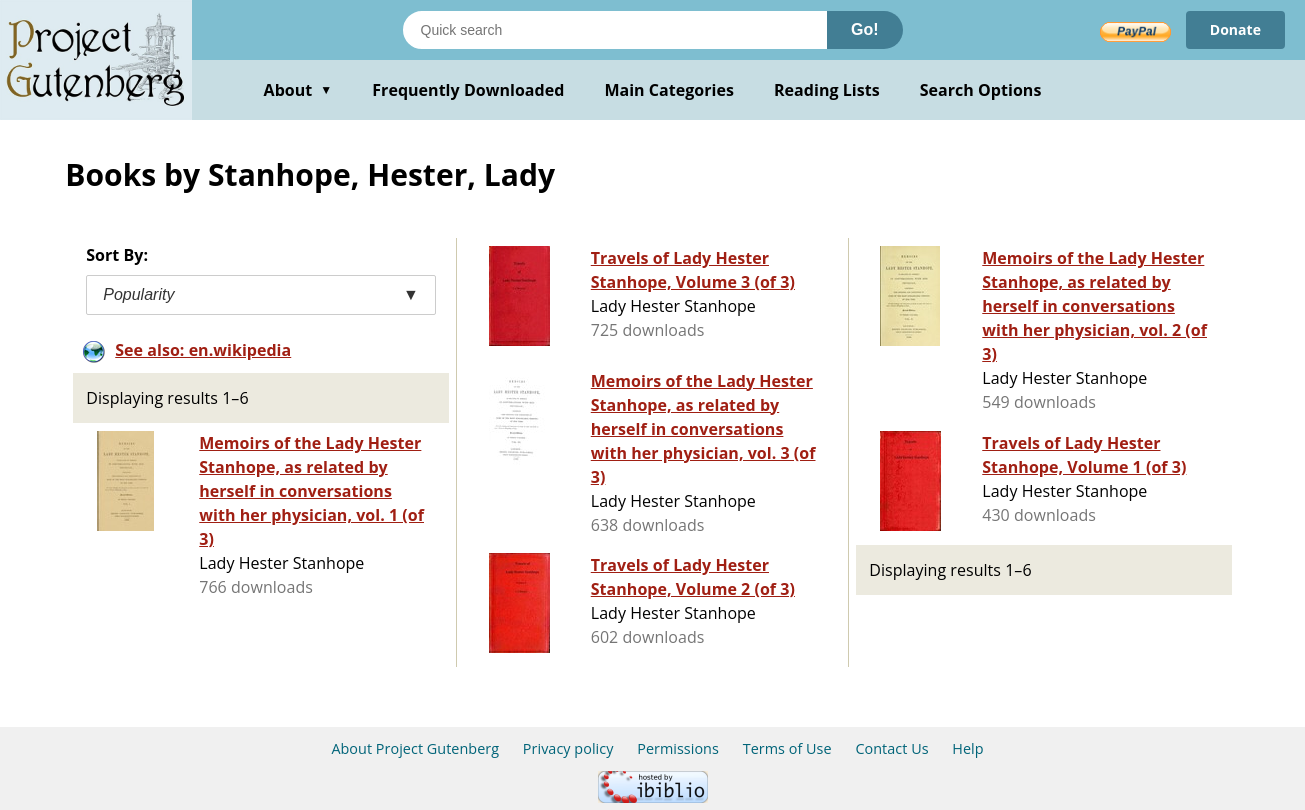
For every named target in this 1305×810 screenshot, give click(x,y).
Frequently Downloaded (468, 90)
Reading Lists (827, 90)
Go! (865, 29)
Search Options (981, 90)
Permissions (678, 748)
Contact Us (891, 748)
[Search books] (615, 30)
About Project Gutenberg (415, 748)
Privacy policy (568, 748)
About (298, 90)
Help (967, 748)
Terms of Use (787, 748)
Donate (1235, 29)
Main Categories (669, 90)
